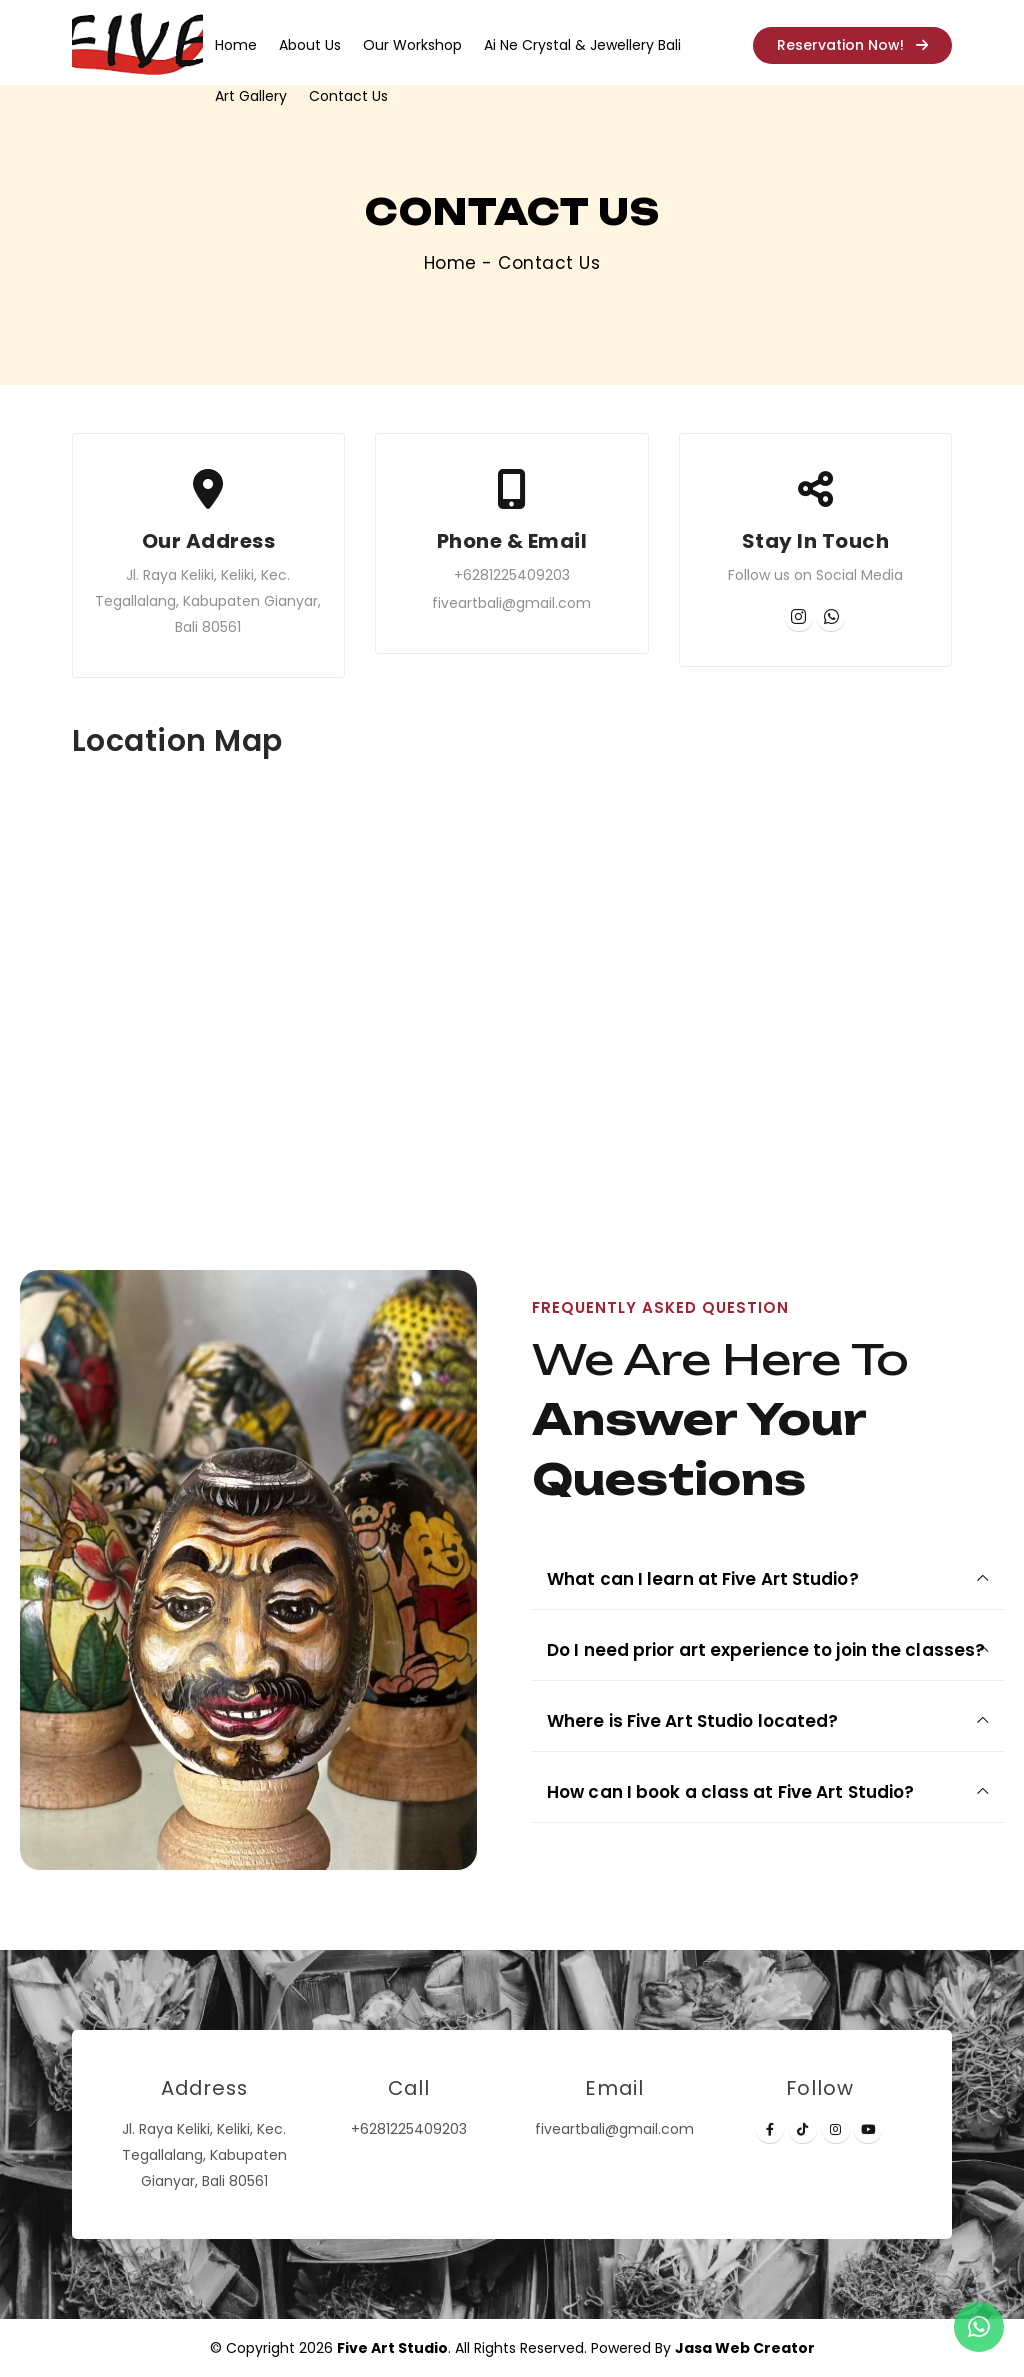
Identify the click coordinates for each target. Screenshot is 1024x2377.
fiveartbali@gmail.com (511, 603)
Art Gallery (251, 96)
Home (236, 45)
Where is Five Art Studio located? (692, 1721)
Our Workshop (412, 45)
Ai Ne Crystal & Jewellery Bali (582, 45)
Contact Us (348, 96)
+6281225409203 (512, 575)
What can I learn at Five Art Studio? (703, 1579)
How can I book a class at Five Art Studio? (730, 1792)
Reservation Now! (852, 45)
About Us (310, 45)
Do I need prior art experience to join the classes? (766, 1650)
